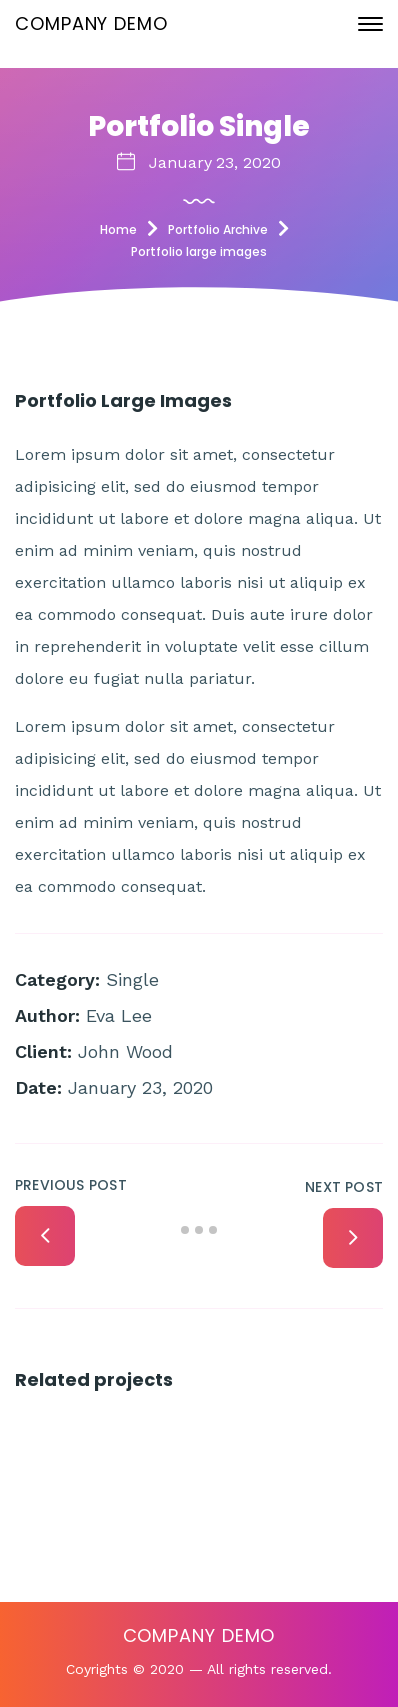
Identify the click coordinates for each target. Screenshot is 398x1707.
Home (118, 229)
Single (132, 979)
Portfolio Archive (218, 229)
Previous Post (71, 1185)
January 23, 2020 (215, 162)
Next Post (344, 1187)
